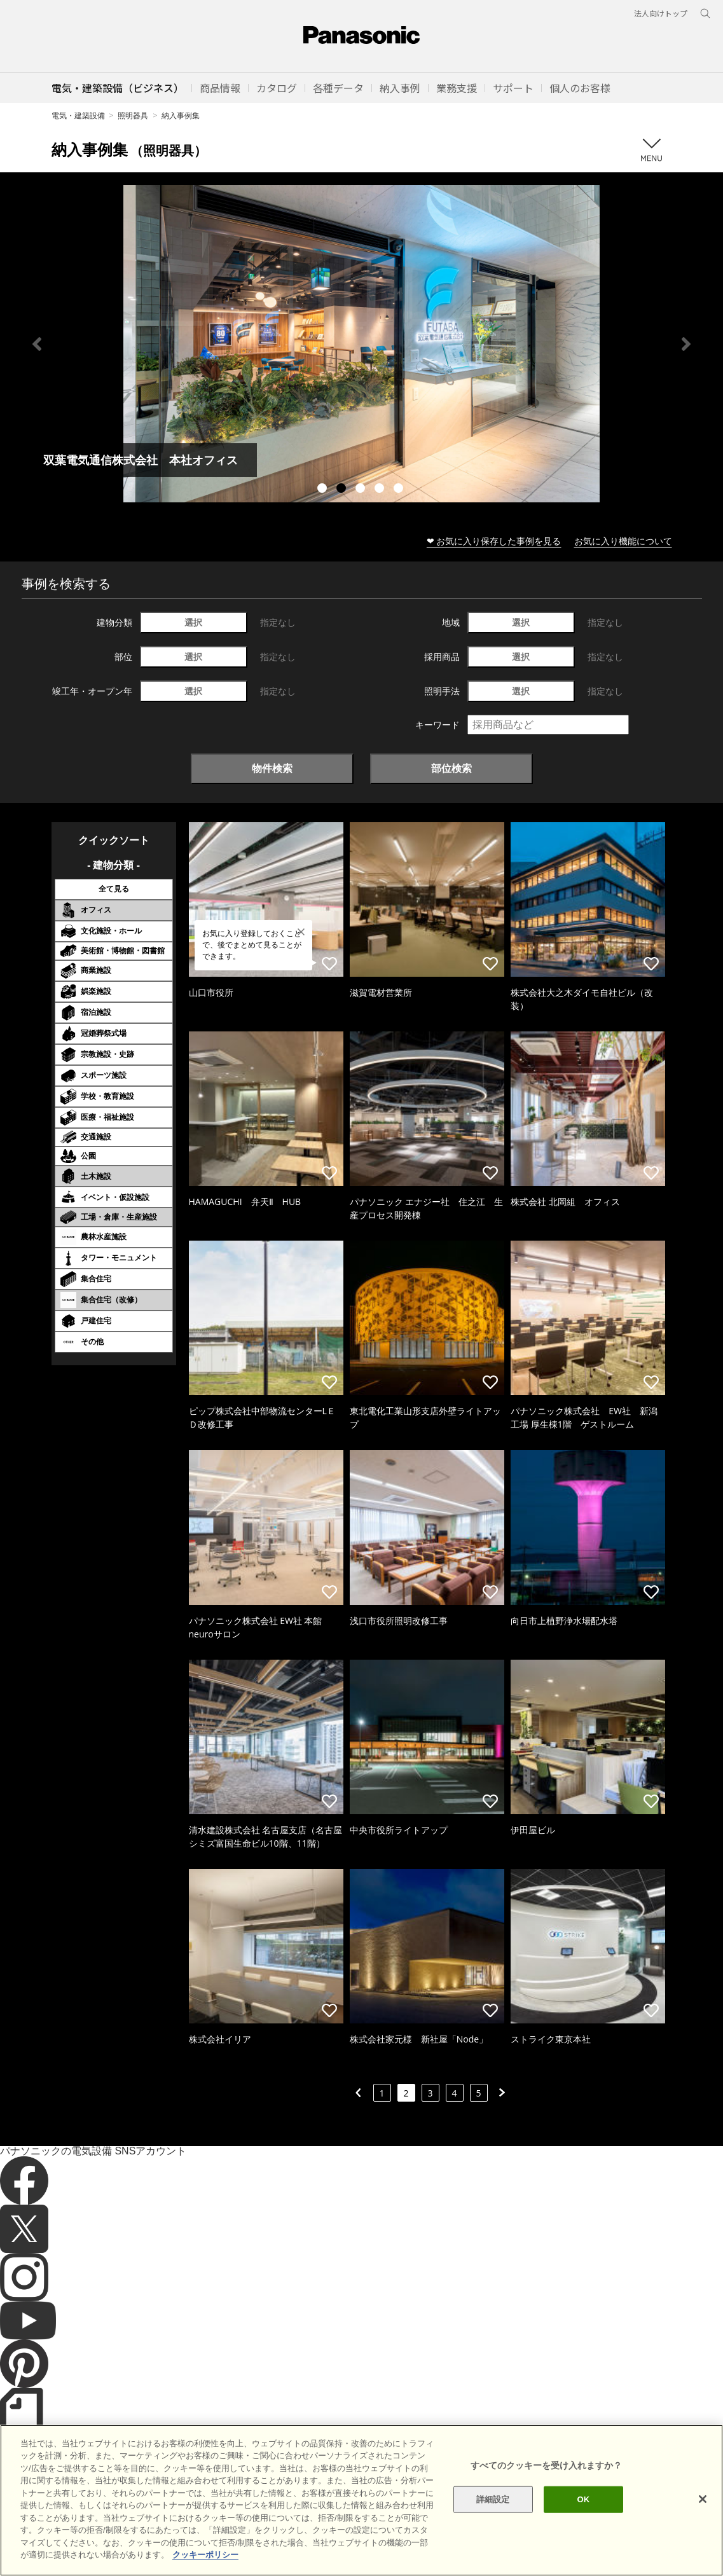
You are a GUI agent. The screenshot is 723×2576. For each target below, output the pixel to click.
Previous (37, 344)
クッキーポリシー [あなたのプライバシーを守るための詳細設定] (205, 2554)
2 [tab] (342, 489)
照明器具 (133, 115)
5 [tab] (400, 489)
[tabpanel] (361, 343)
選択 (193, 622)
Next (686, 344)
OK (583, 2499)
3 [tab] (361, 489)
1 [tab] (323, 489)
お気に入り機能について (623, 541)
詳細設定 (493, 2499)
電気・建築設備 (78, 115)
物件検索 (272, 768)
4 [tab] (381, 489)
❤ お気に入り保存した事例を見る (494, 541)
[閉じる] (703, 2499)
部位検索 (451, 768)
